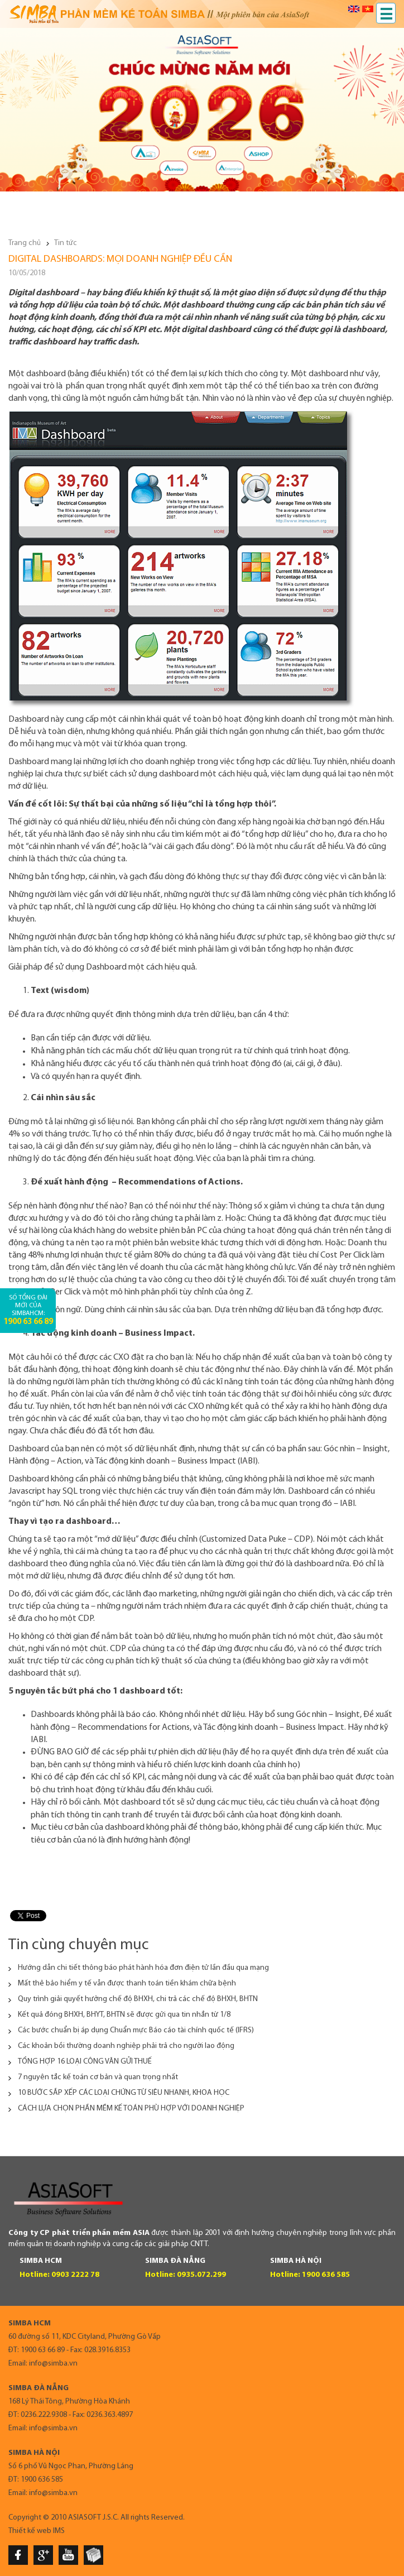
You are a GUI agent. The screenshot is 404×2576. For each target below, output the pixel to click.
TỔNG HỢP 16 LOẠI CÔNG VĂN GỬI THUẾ (85, 2061)
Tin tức (65, 243)
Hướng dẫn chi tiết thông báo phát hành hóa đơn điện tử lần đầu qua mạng (143, 1968)
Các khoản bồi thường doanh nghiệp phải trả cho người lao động (126, 2046)
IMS (59, 2531)
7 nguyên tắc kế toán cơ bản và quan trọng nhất (98, 2077)
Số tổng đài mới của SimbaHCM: (28, 1310)
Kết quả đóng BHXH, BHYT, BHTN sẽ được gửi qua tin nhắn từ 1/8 (124, 2015)
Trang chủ (24, 243)
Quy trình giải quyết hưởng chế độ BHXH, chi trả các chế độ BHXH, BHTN (138, 1999)
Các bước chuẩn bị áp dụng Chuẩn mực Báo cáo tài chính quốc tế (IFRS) (136, 2030)
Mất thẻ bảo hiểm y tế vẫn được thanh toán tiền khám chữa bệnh (127, 1983)
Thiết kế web (29, 2531)
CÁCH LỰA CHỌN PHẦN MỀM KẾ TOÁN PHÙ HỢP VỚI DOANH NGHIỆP (131, 2108)
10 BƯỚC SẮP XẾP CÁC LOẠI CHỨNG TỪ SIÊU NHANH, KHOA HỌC (123, 2093)
